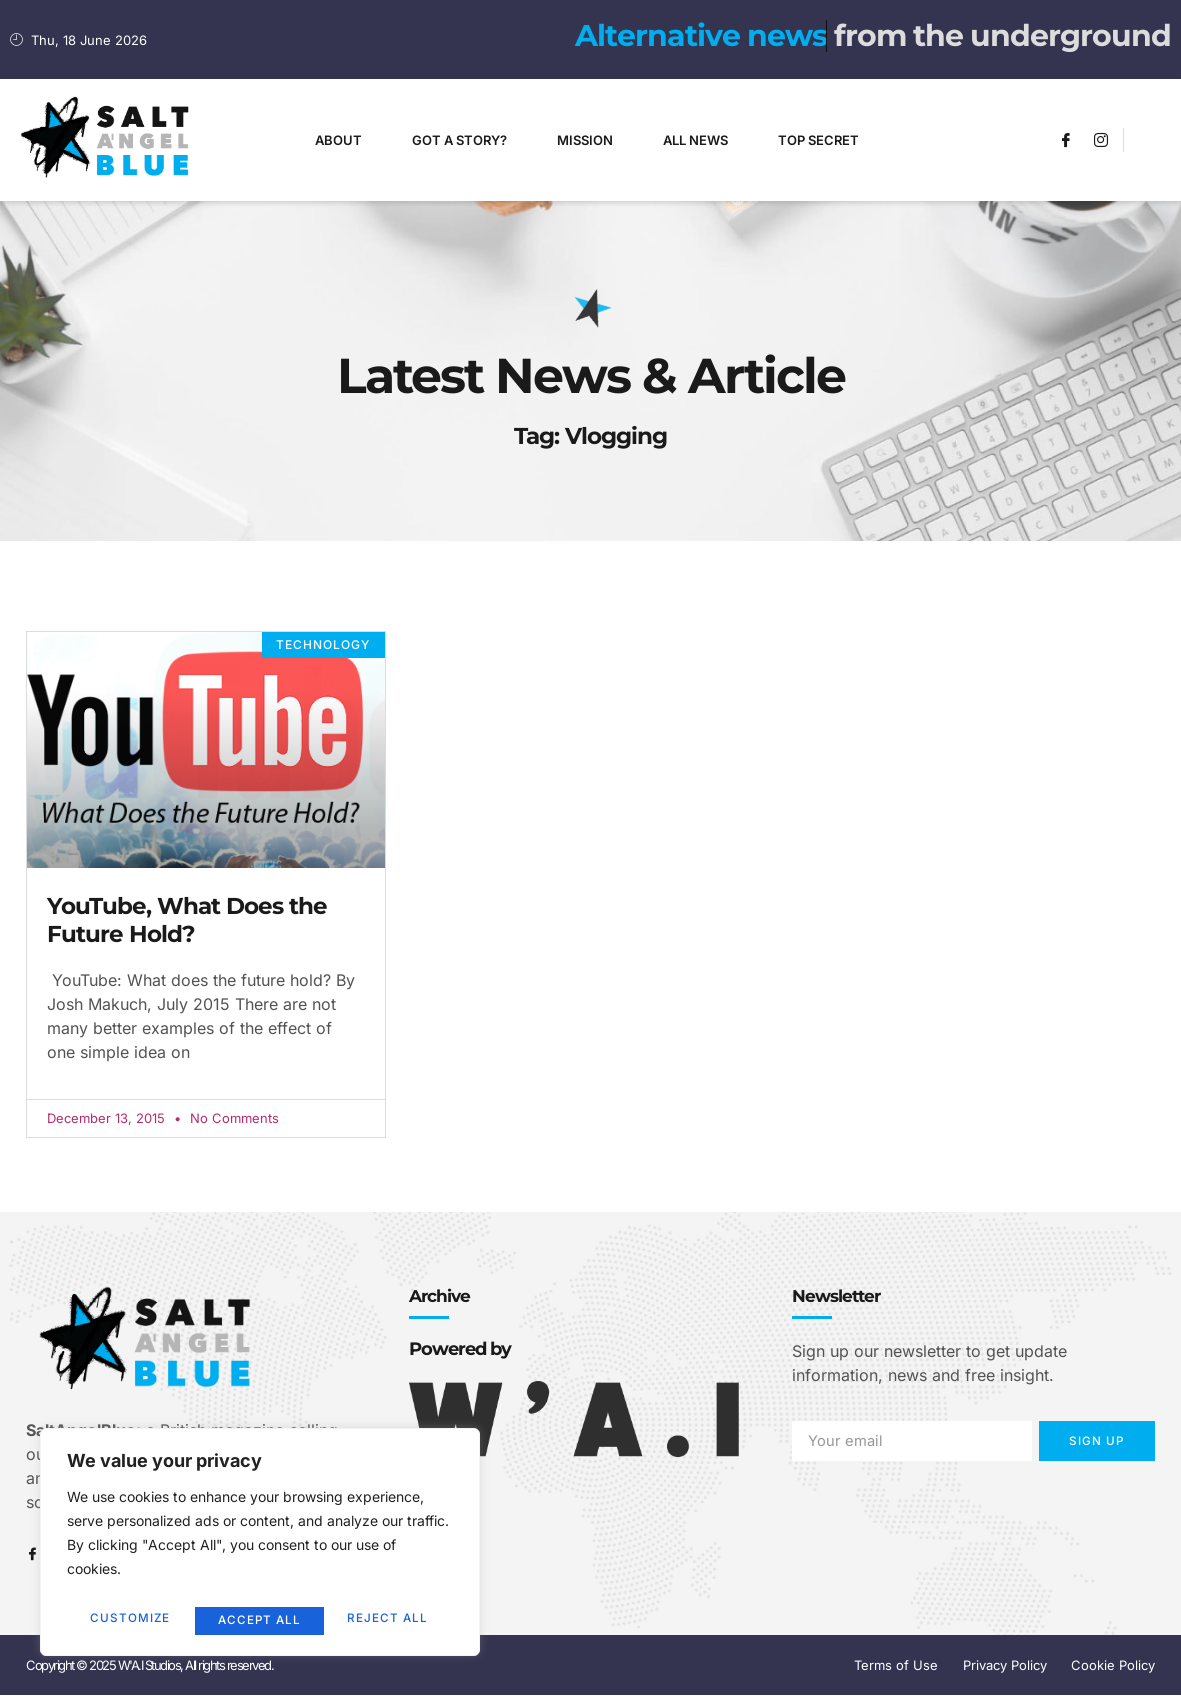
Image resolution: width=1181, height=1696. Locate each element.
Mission (585, 140)
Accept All (390, 1620)
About (338, 140)
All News (695, 140)
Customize (128, 1620)
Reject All (258, 1620)
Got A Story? (459, 140)
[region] (260, 1546)
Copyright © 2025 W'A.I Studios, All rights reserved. (149, 1666)
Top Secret (818, 140)
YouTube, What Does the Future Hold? (187, 920)
